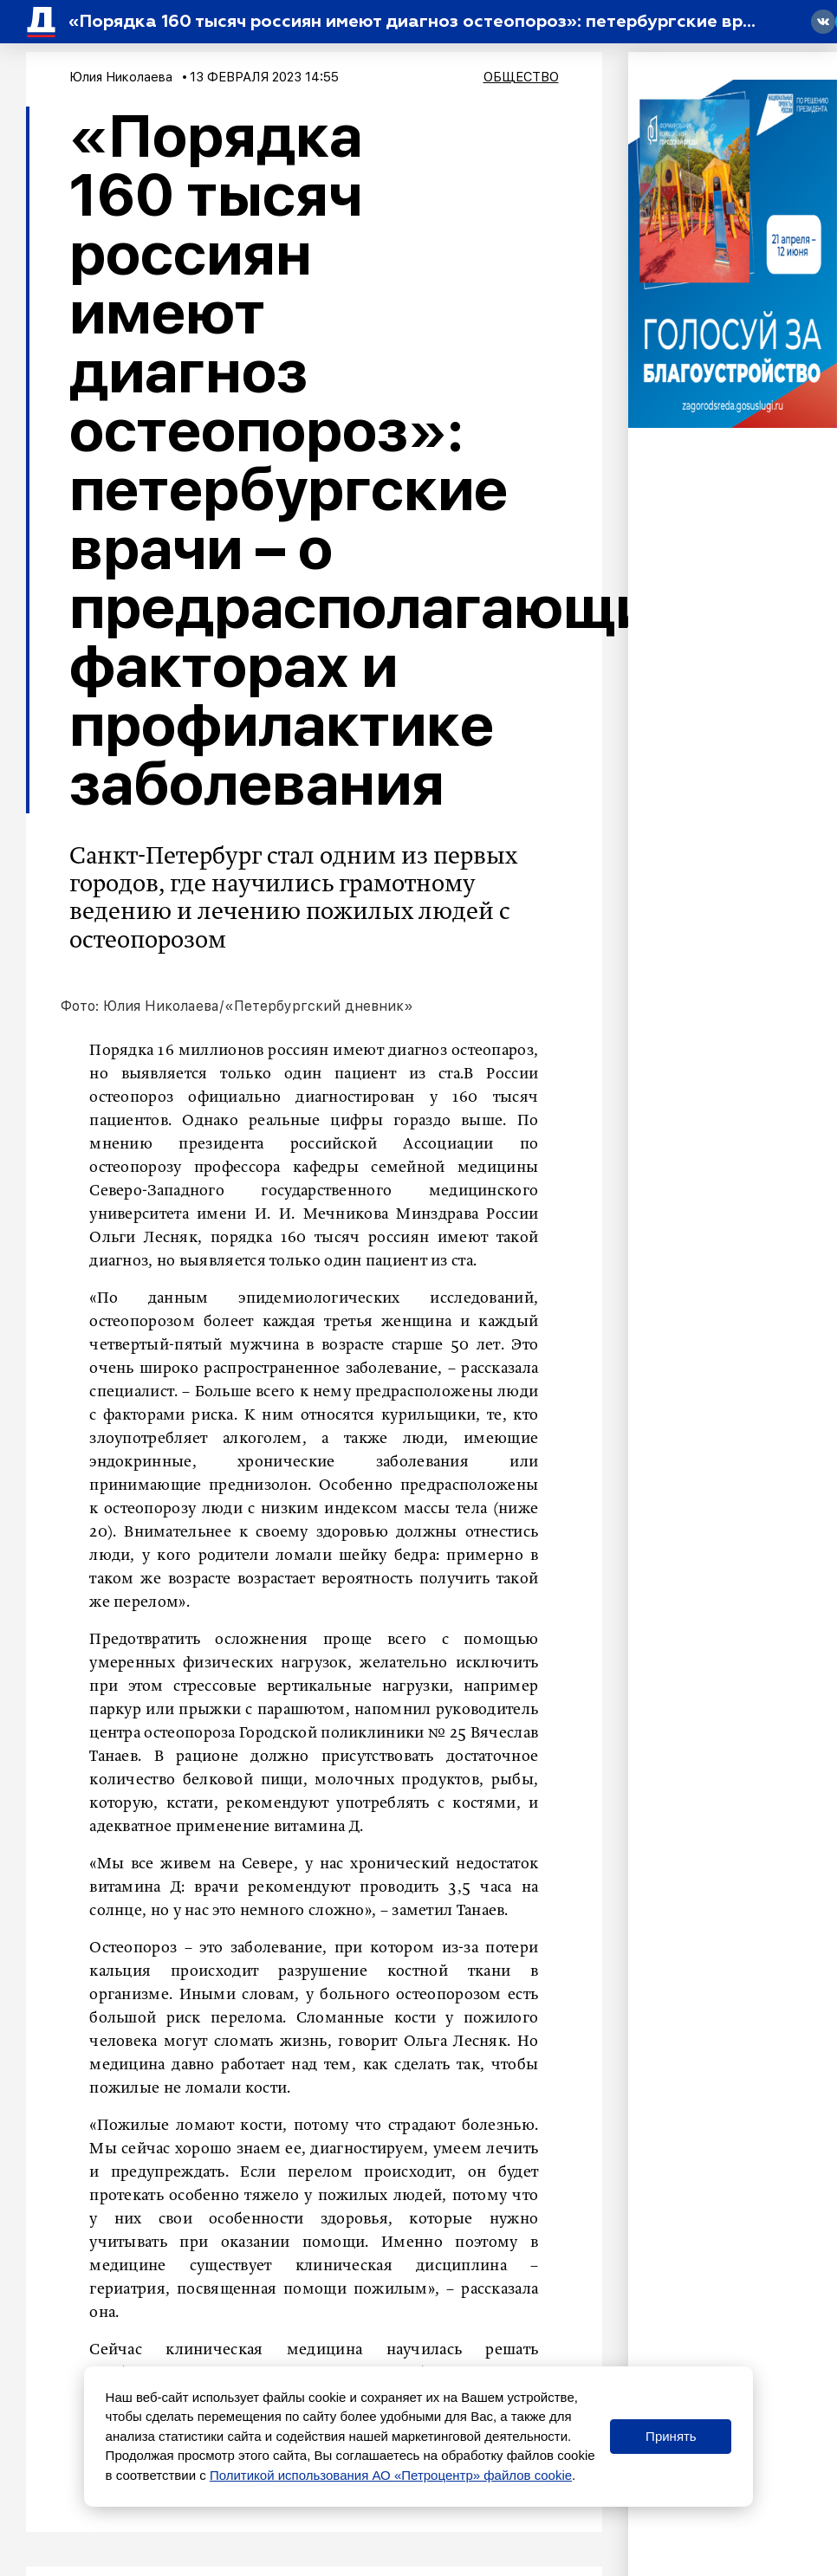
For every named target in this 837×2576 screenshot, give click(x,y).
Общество (521, 77)
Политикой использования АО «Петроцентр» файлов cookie (391, 2475)
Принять (671, 2436)
